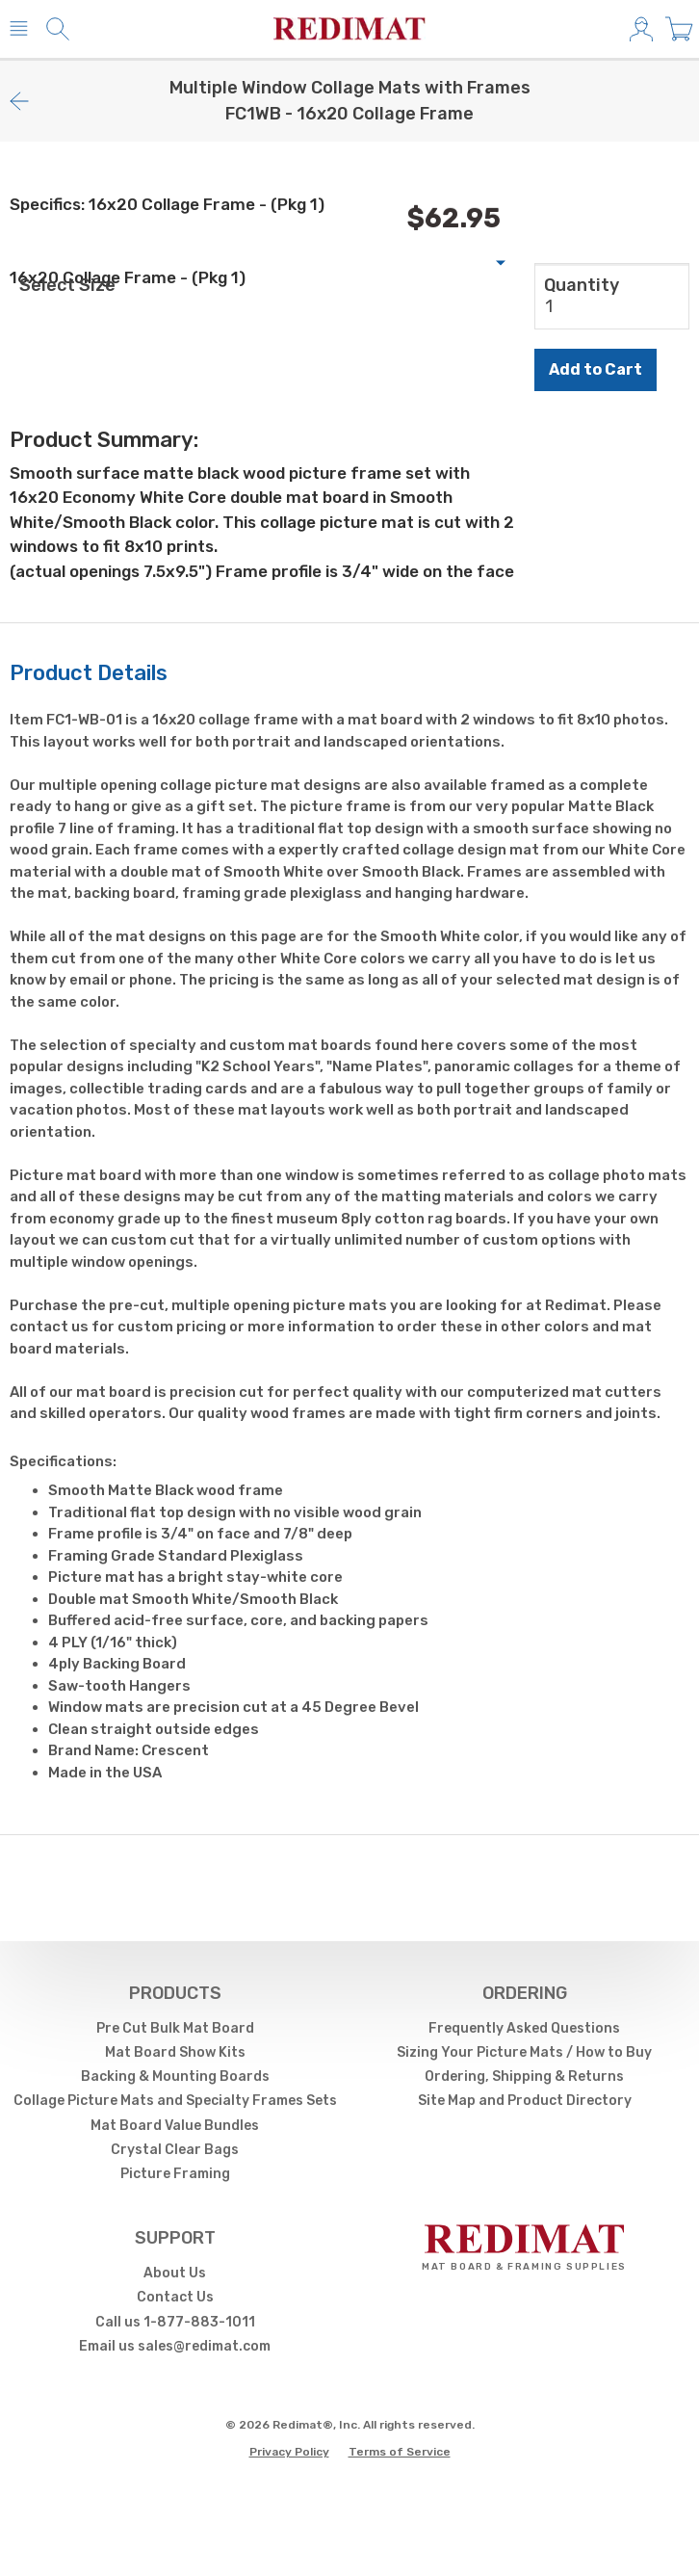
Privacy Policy (289, 2451)
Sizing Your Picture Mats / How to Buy (524, 2052)
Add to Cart (595, 369)
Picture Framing (175, 2174)
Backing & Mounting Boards (175, 2076)
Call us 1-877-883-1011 (175, 2322)
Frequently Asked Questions (524, 2028)
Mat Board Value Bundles (175, 2125)
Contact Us (175, 2297)
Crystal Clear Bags (175, 2150)
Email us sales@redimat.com (175, 2346)
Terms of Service (400, 2451)
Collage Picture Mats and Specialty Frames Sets (175, 2100)
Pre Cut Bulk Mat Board (175, 2028)
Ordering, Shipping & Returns (524, 2076)
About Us (174, 2273)
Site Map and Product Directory (525, 2100)
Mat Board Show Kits (175, 2052)
